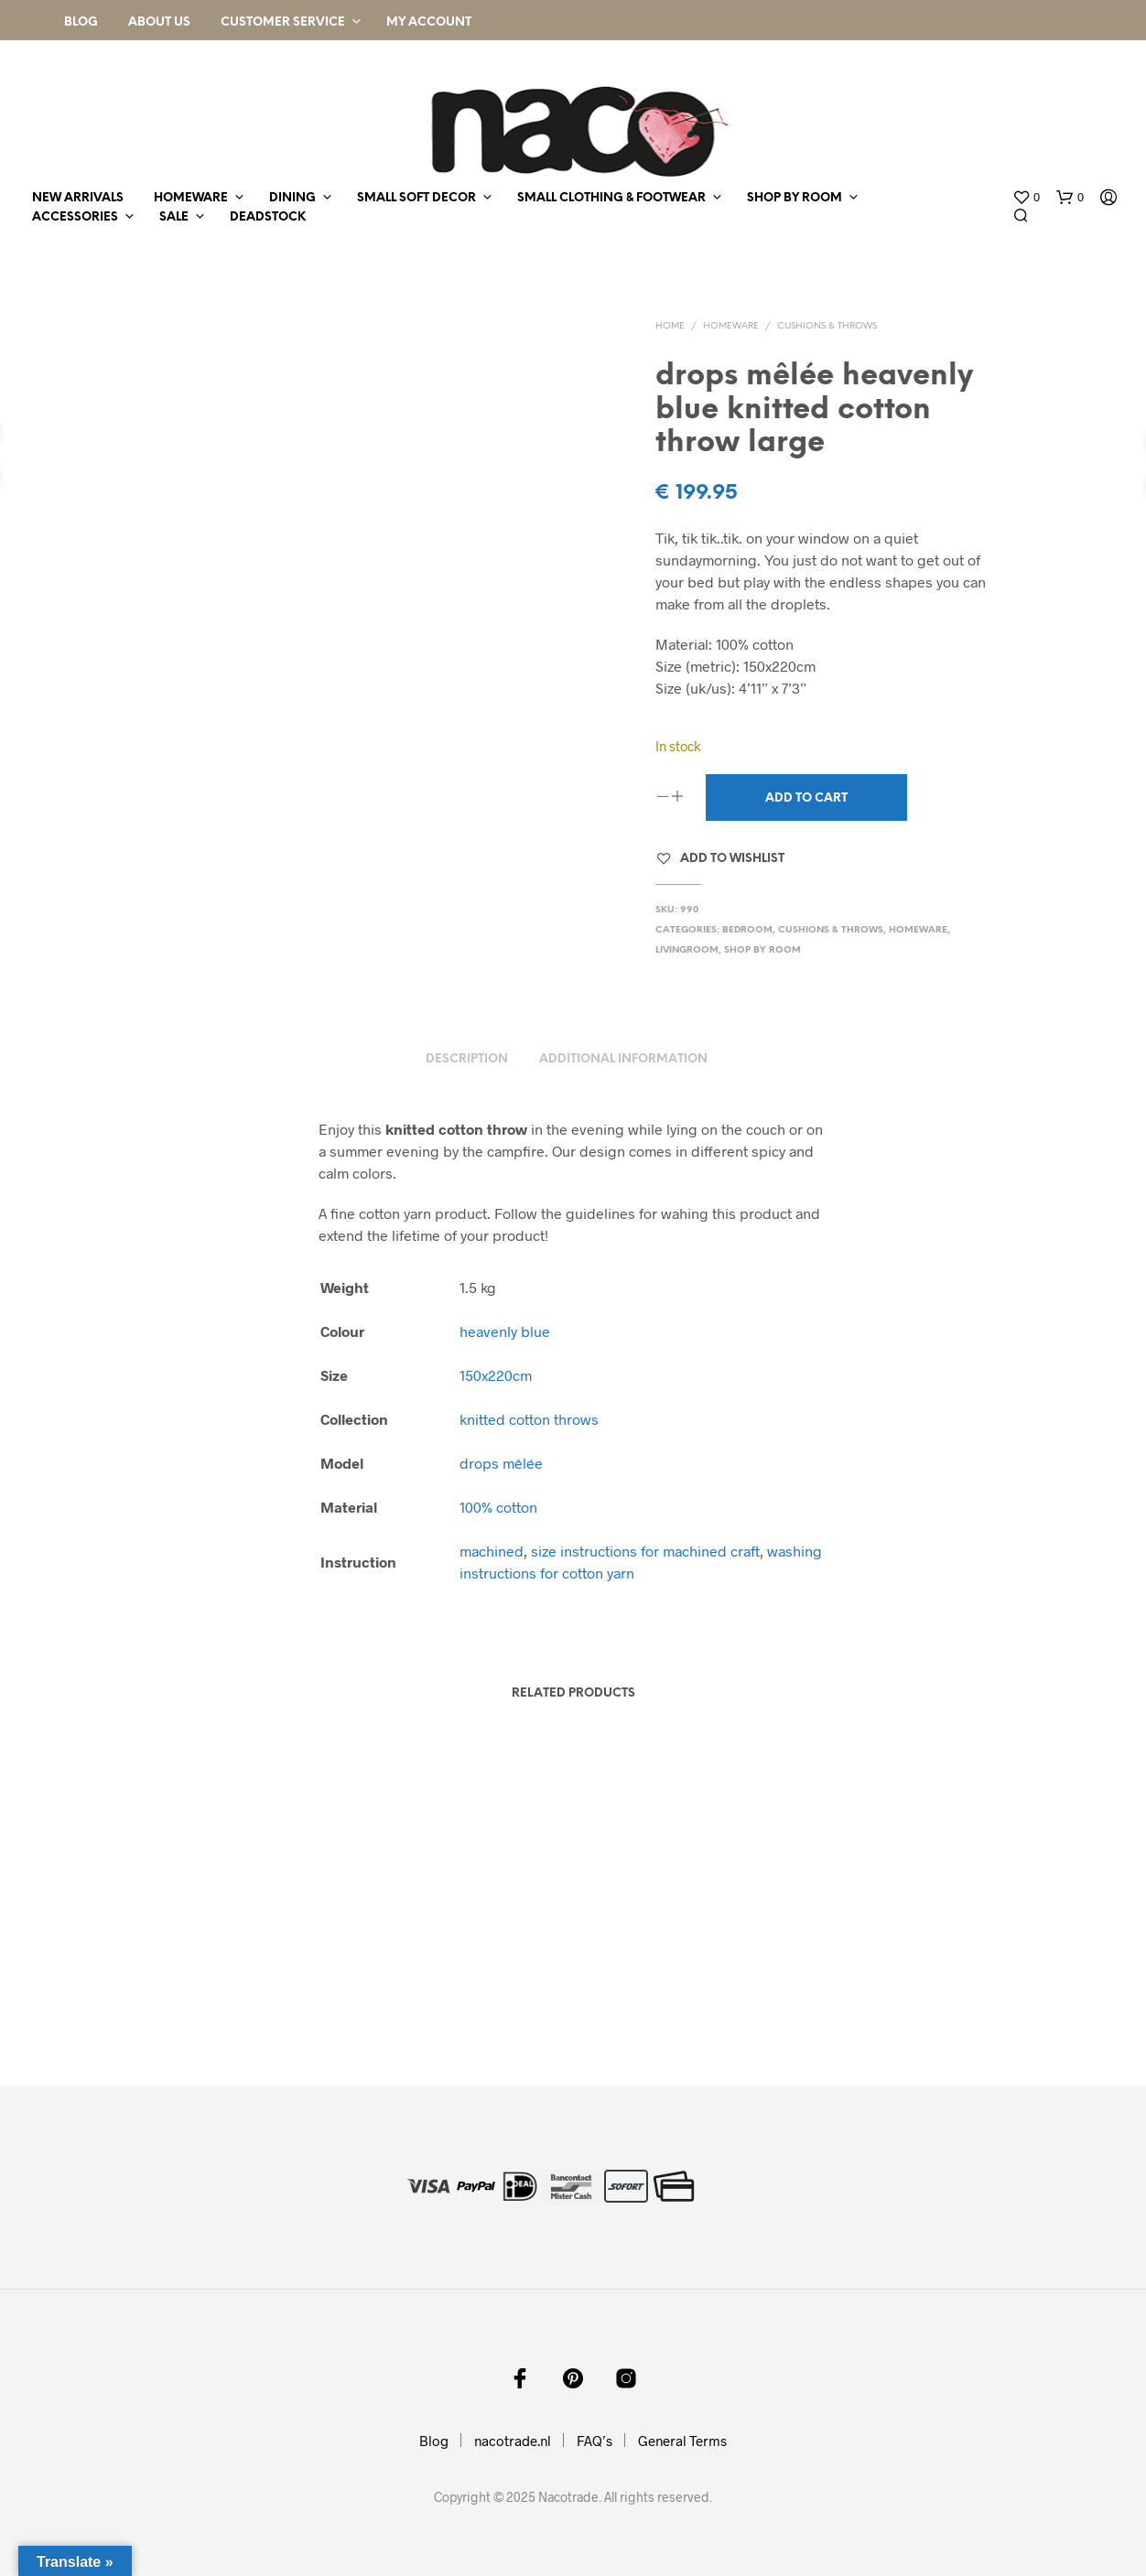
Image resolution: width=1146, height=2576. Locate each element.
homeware (191, 198)
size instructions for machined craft (645, 1550)
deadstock (268, 217)
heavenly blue (504, 1331)
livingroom (687, 950)
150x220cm (495, 1375)
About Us (159, 22)
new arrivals (78, 198)
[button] (1026, 198)
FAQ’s (594, 2440)
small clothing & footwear (611, 198)
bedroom (747, 930)
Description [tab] (467, 1059)
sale (174, 217)
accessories (75, 217)
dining (292, 198)
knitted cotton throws (529, 1419)
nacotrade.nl (512, 2440)
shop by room (794, 198)
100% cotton (498, 1506)
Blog (81, 22)
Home (670, 326)
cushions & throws (827, 326)
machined (491, 1550)
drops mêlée (501, 1462)
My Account (428, 22)
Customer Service (283, 22)
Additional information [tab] (623, 1059)
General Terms (682, 2440)
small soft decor (416, 198)
